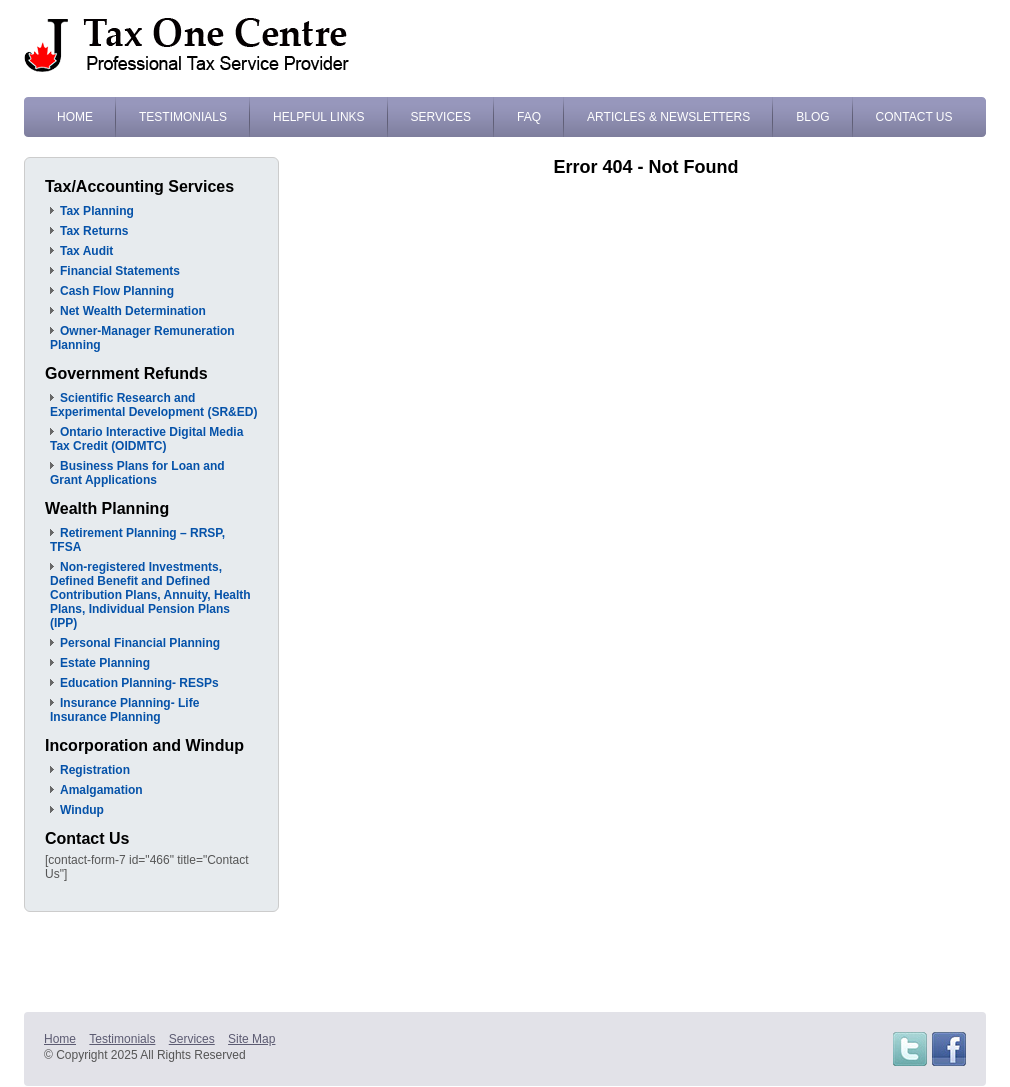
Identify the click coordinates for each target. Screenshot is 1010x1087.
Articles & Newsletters (668, 117)
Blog (812, 117)
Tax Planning (97, 211)
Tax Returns (94, 231)
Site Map (251, 1039)
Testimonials (183, 117)
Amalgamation (101, 790)
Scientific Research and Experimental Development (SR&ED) (153, 405)
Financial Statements (120, 271)
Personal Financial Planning (140, 643)
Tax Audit (86, 251)
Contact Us (914, 117)
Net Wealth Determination (133, 311)
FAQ (529, 117)
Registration (95, 770)
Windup (82, 810)
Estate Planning (105, 663)
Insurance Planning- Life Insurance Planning (124, 710)
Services (441, 117)
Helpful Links (319, 117)
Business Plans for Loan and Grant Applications (137, 473)
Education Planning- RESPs (139, 683)
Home (75, 117)
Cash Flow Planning (117, 291)
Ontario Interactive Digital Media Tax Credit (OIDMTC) (146, 439)
